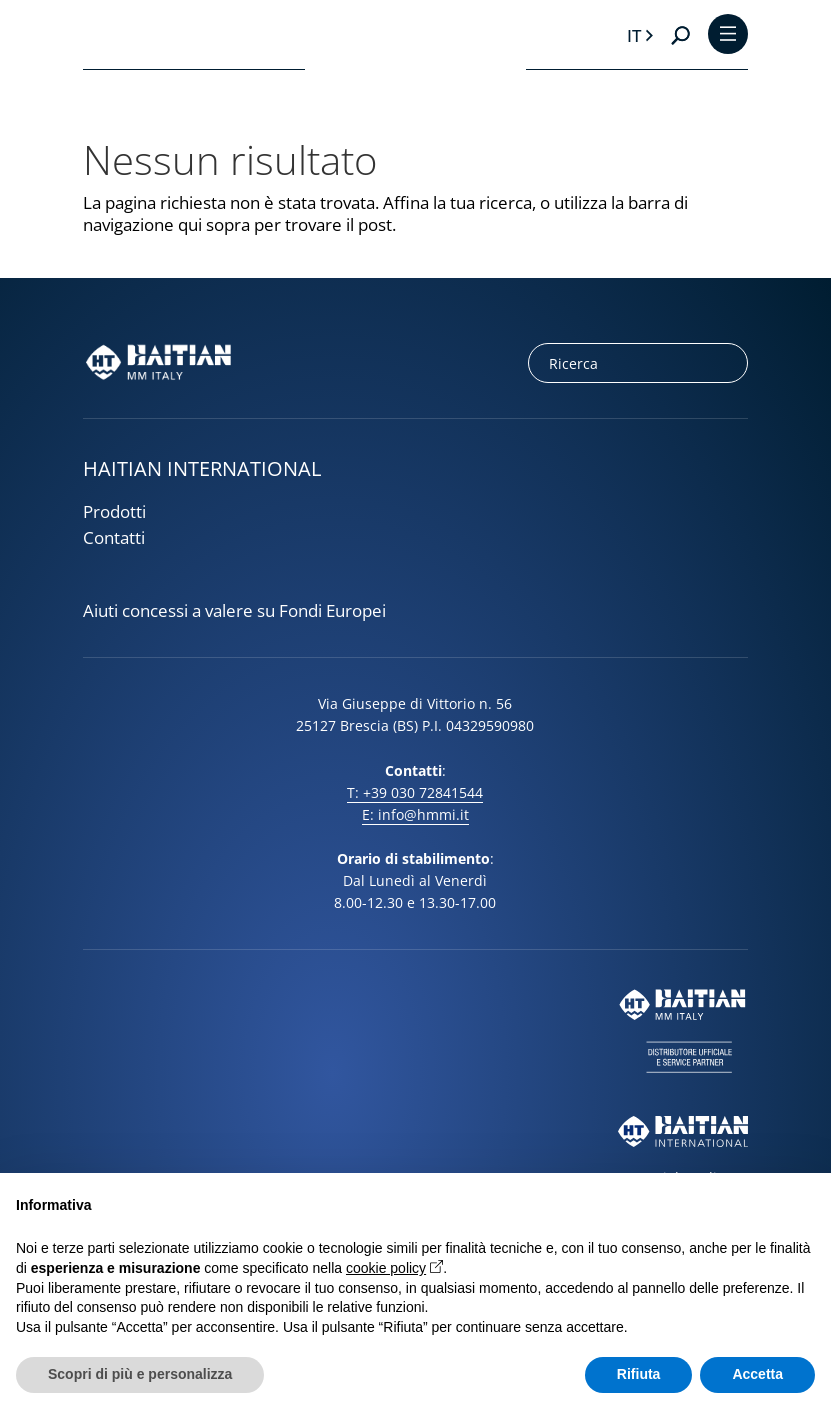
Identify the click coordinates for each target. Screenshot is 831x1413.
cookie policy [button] (386, 1268)
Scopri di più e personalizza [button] (140, 1374)
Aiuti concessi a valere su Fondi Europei (234, 611)
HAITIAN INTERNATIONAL (202, 468)
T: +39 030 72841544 (415, 792)
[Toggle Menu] (728, 35)
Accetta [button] (757, 1374)
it (634, 35)
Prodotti (114, 511)
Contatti (114, 537)
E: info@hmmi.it (415, 814)
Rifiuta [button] (639, 1374)
